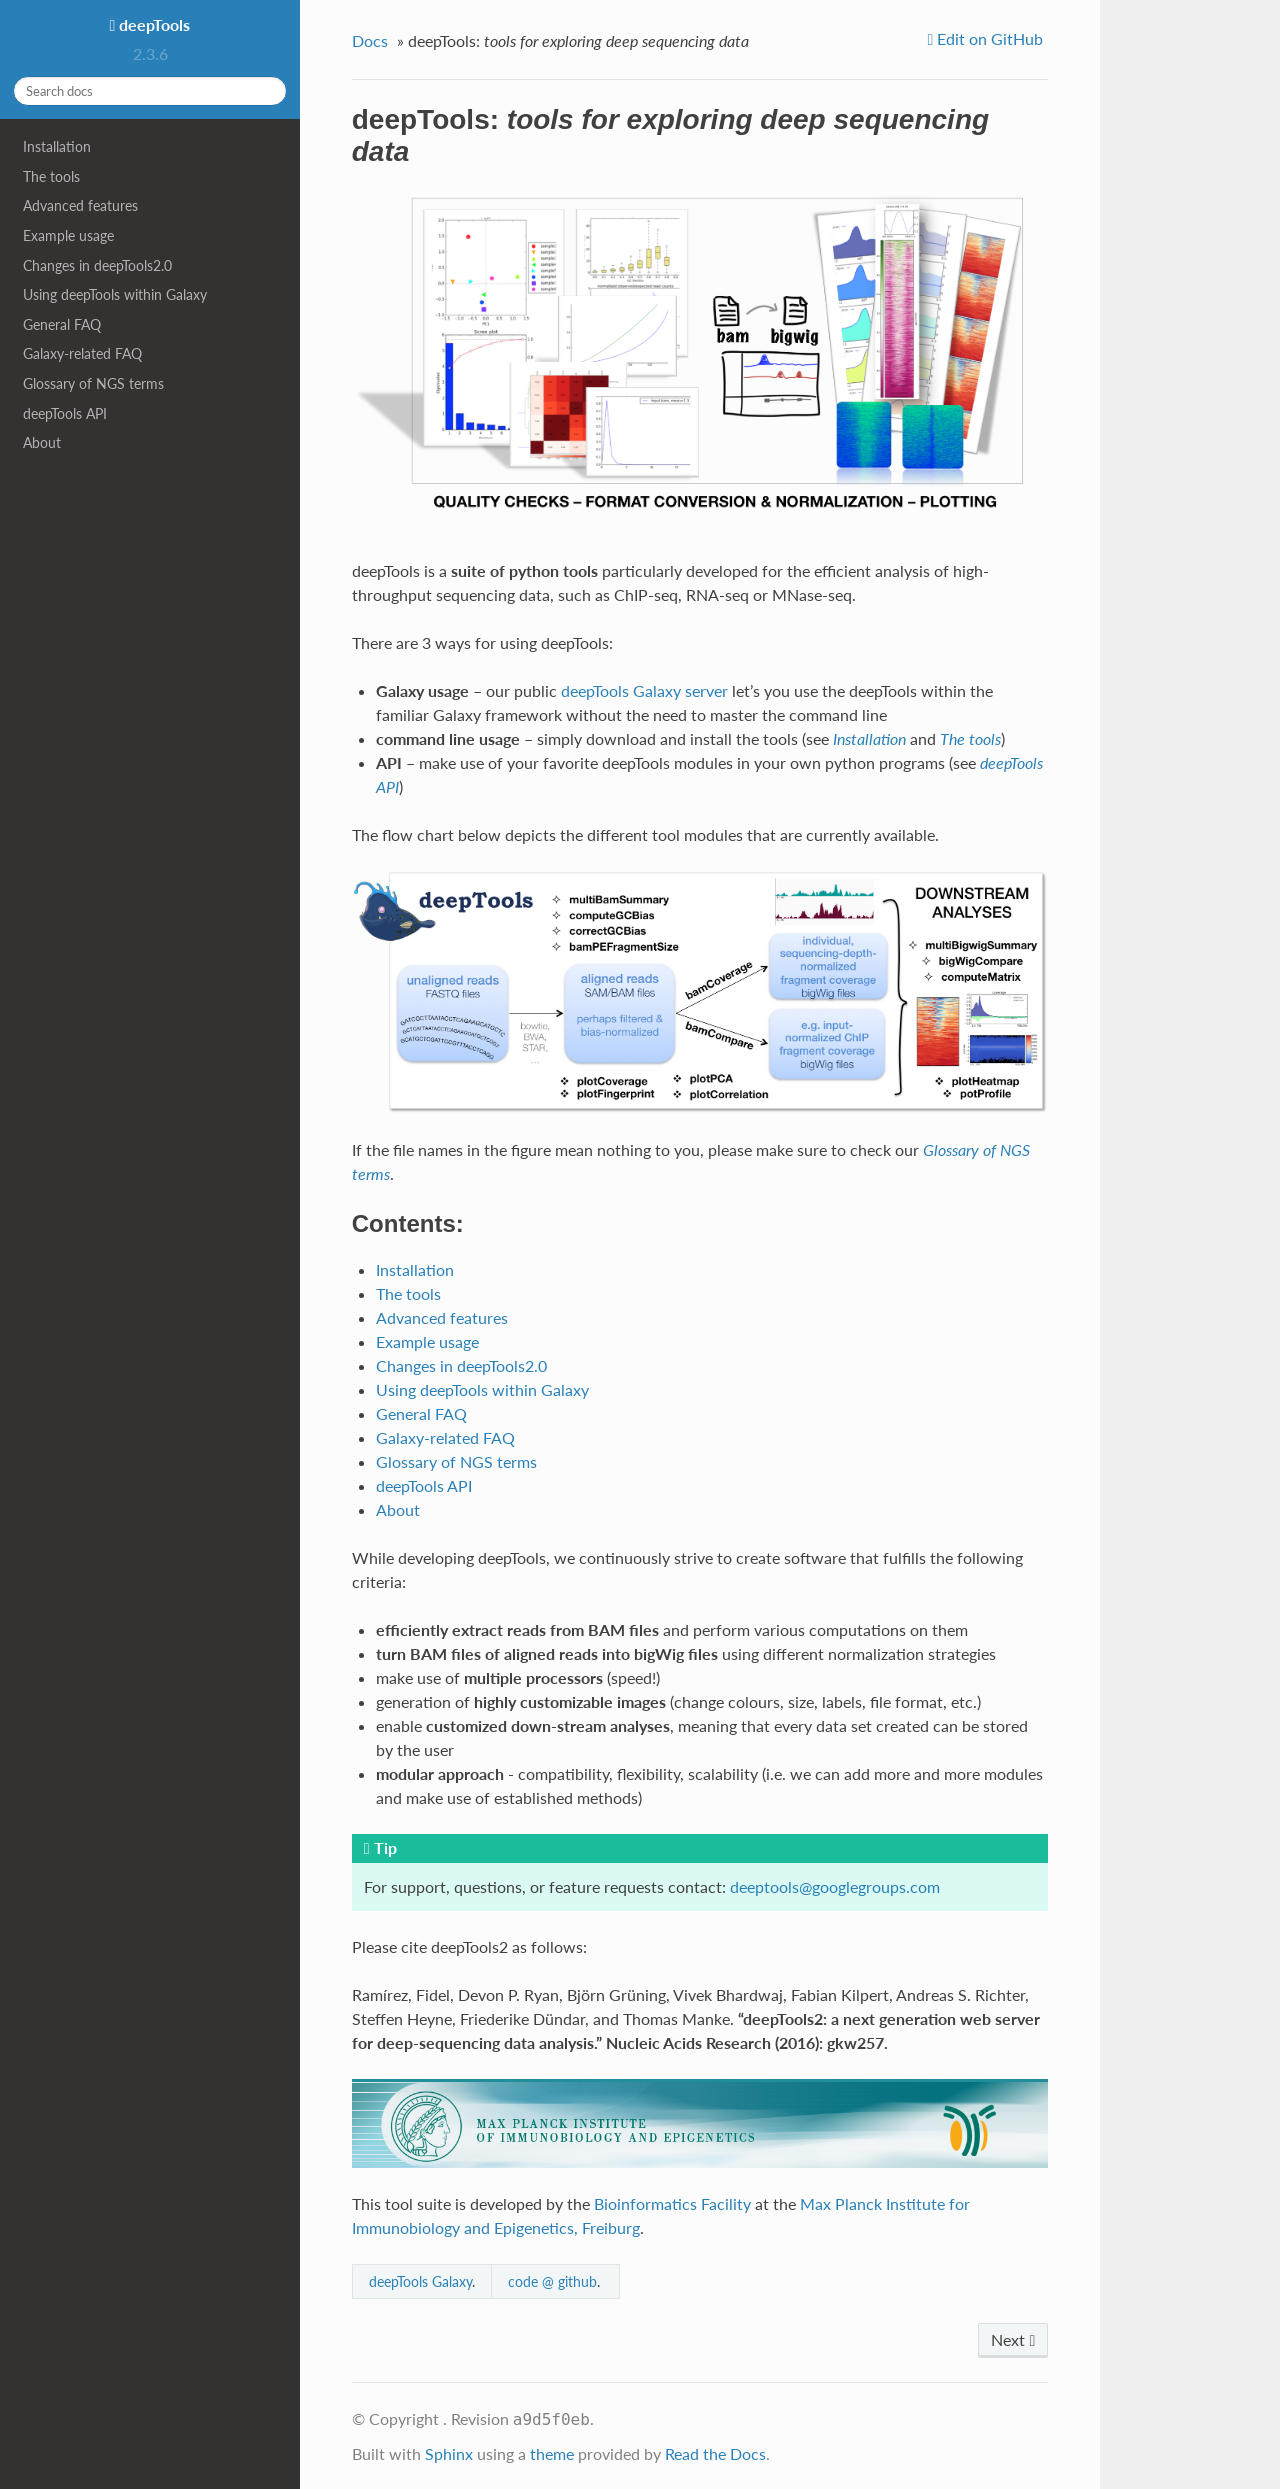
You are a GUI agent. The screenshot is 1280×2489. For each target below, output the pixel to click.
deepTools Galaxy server (644, 690)
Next (1013, 2339)
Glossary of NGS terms (93, 383)
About (42, 442)
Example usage (68, 235)
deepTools (152, 24)
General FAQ (62, 324)
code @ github (552, 2281)
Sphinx (449, 2453)
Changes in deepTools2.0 (97, 265)
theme (552, 2453)
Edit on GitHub (988, 38)
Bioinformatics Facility (672, 2203)
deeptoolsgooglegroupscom (835, 1886)
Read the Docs (715, 2453)
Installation (57, 146)
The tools (51, 176)
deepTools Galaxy (420, 2281)
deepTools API (65, 413)
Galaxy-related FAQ (82, 353)
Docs (370, 40)
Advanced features (80, 205)
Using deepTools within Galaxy (115, 294)
